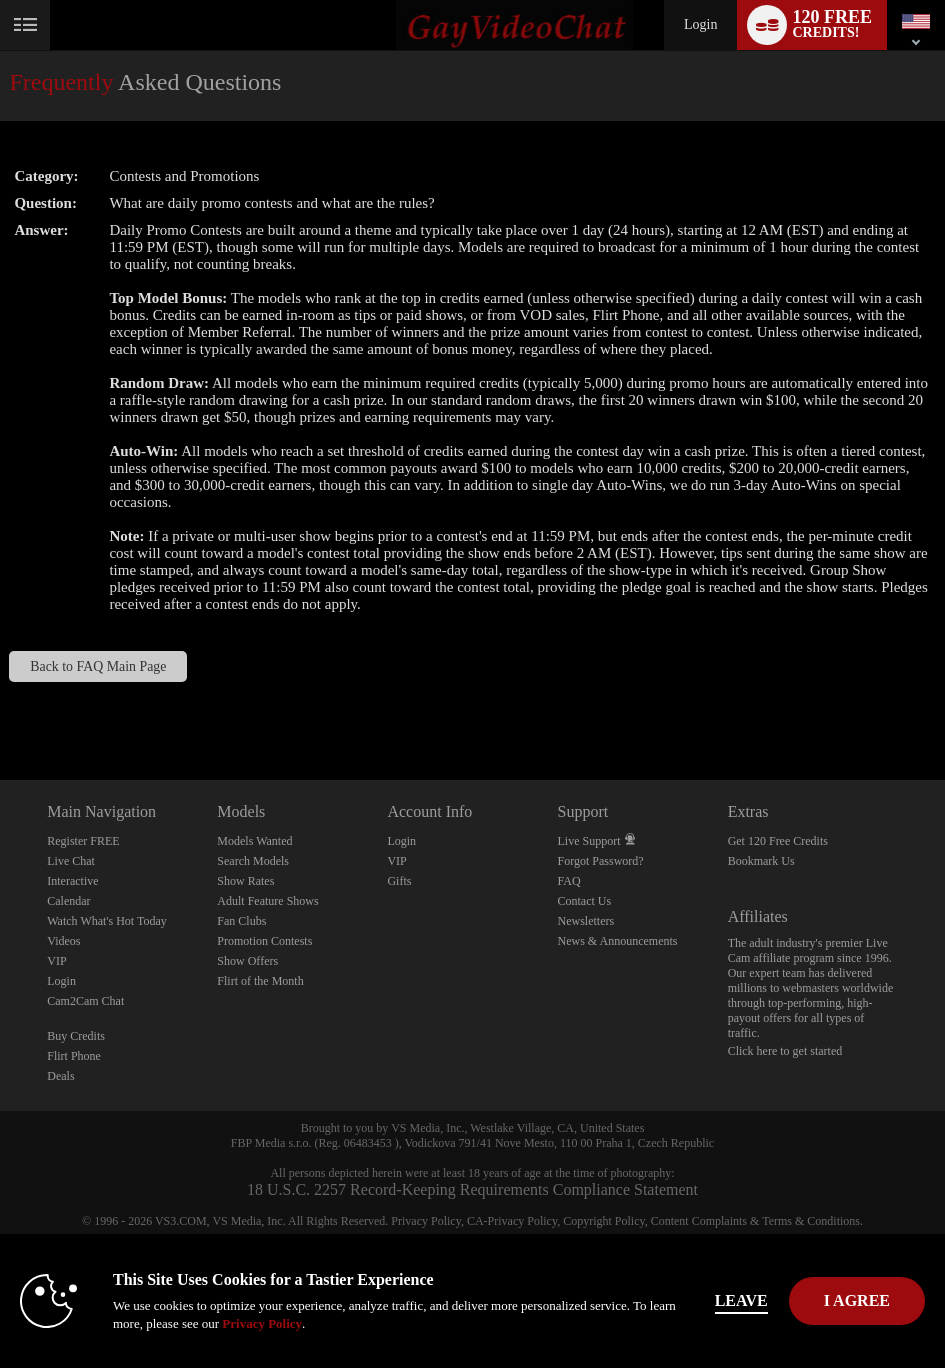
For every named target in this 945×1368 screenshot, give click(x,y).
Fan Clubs (241, 921)
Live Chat (71, 861)
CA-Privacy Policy (512, 1221)
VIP (56, 961)
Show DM (0, 705)
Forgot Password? (601, 861)
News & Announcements (618, 941)
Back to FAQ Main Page (98, 666)
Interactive (72, 881)
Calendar (68, 901)
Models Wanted (254, 841)
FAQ (569, 881)
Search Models (253, 861)
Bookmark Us (761, 861)
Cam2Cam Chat (85, 1001)
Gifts (399, 881)
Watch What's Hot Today (107, 921)
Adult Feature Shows (267, 901)
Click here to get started (785, 1051)
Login (700, 24)
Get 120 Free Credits (778, 841)
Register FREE (83, 841)
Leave (741, 1300)
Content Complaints (699, 1221)
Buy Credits (76, 1036)
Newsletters (586, 921)
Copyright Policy (604, 1221)
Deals (60, 1076)
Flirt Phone (74, 1056)
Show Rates (245, 881)
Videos (63, 941)
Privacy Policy (426, 1221)
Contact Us (585, 901)
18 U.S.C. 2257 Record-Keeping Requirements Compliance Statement (472, 1189)
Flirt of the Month (260, 981)
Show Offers (247, 961)
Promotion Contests (264, 941)
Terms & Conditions (811, 1221)
